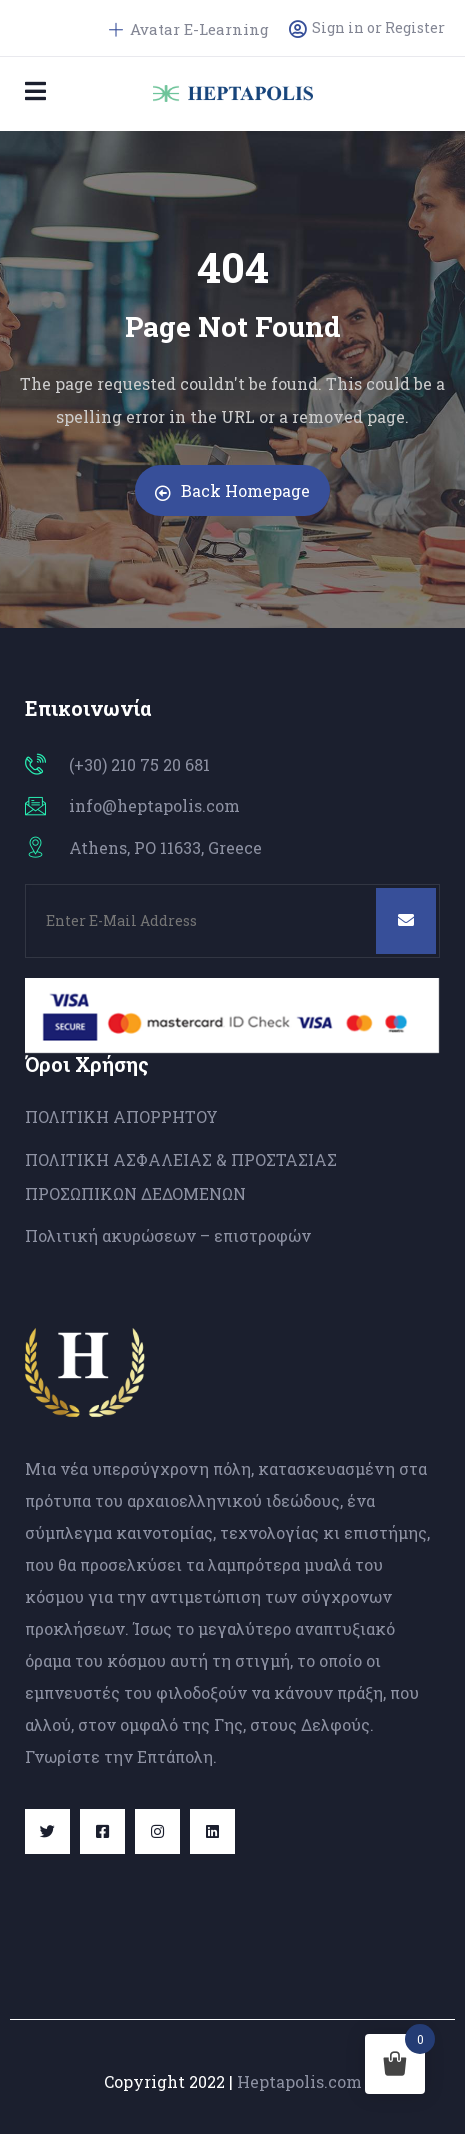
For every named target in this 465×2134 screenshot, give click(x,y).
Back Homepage (232, 490)
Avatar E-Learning (189, 29)
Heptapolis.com (299, 2081)
